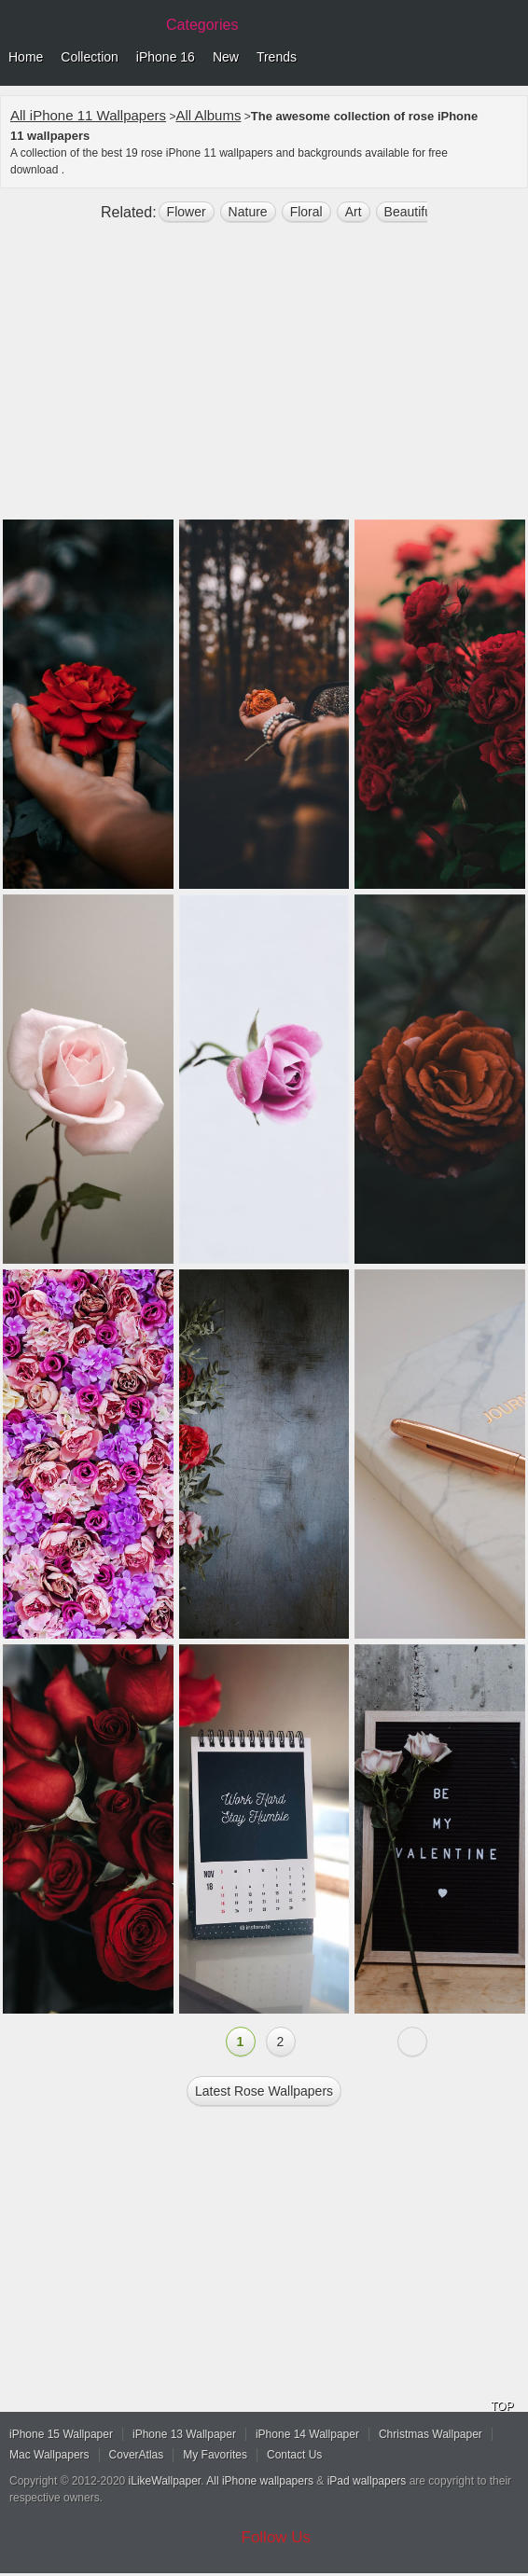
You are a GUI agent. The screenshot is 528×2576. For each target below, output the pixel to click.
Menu (509, 57)
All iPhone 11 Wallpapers (88, 115)
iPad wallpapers (367, 2480)
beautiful (409, 211)
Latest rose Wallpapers (264, 2091)
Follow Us (277, 2537)
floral (306, 211)
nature (248, 211)
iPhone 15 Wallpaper (61, 2434)
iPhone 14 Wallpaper (307, 2434)
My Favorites (215, 2454)
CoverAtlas (136, 2454)
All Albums (208, 115)
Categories (202, 25)
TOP (502, 2406)
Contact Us (294, 2454)
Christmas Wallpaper (430, 2434)
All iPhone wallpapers (259, 2480)
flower (186, 211)
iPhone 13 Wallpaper (184, 2434)
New (226, 56)
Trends (277, 56)
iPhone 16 (165, 56)
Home (25, 56)
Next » (412, 2042)
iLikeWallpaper (165, 2480)
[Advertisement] (264, 378)
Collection (89, 56)
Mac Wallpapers (49, 2454)
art (353, 211)
